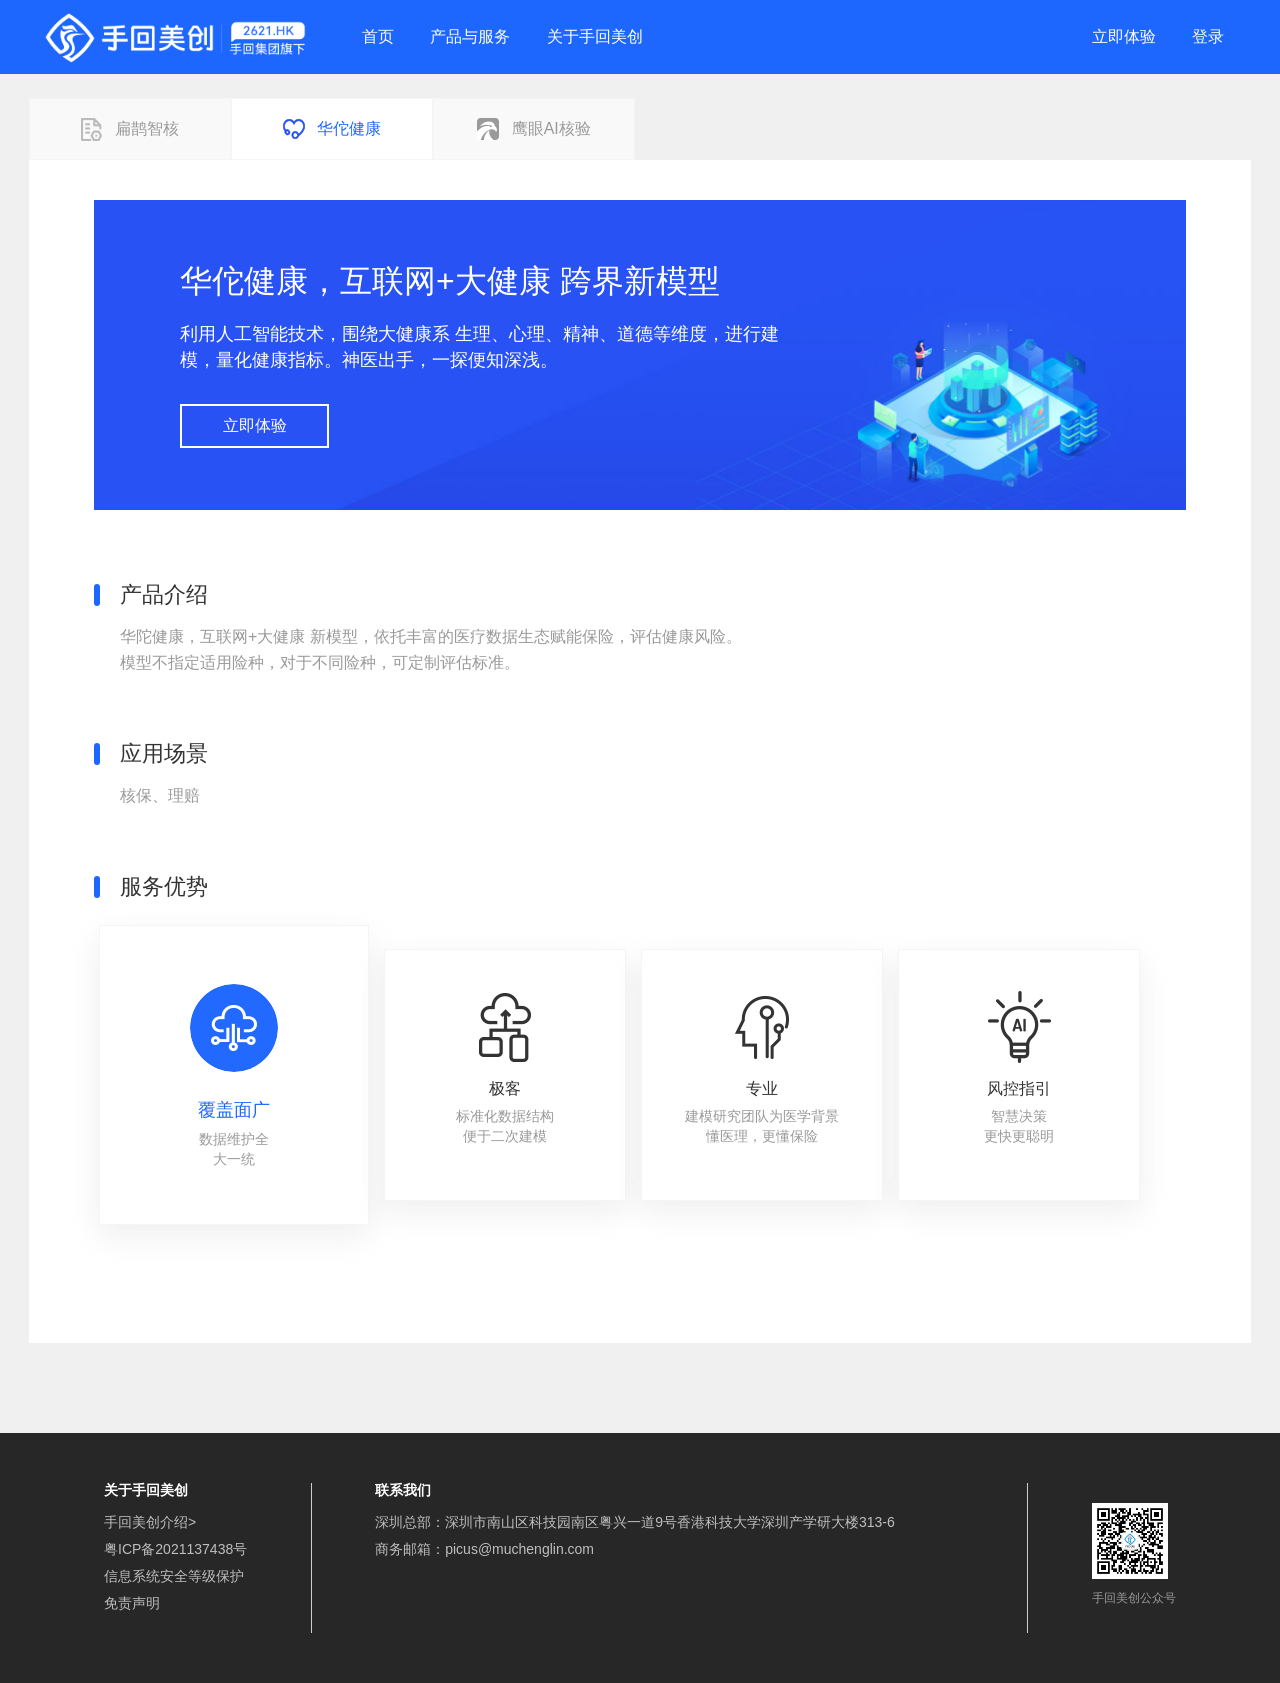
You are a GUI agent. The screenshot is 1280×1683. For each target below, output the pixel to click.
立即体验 (1124, 36)
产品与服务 (470, 36)
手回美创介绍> (150, 1522)
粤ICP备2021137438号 (175, 1549)
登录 (1208, 36)
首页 (378, 36)
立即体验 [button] (255, 425)
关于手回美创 (595, 36)
